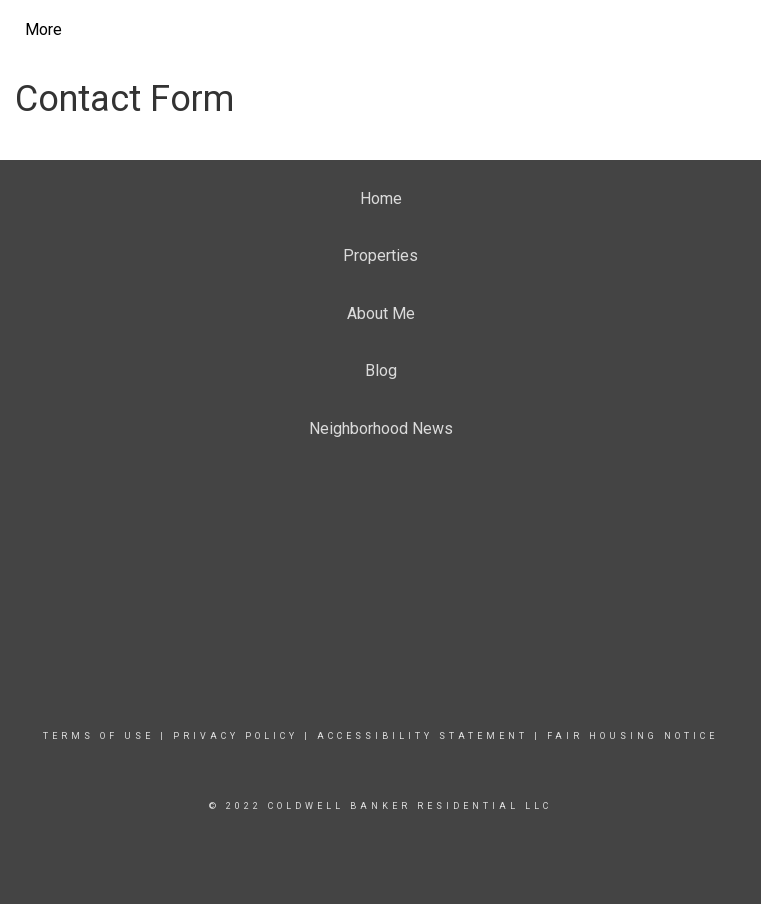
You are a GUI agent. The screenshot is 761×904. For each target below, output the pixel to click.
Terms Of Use (98, 736)
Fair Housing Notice (632, 736)
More (43, 29)
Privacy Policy (235, 736)
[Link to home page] (205, 30)
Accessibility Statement (422, 736)
